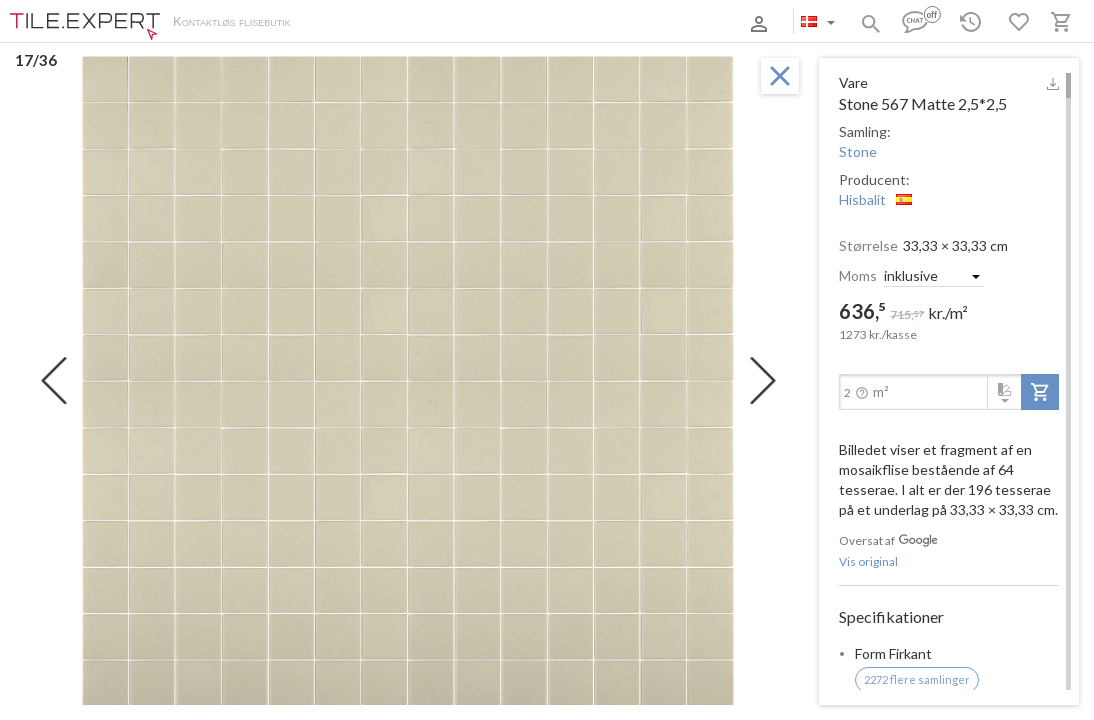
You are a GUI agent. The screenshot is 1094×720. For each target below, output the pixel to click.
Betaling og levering (417, 23)
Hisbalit (862, 199)
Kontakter (513, 23)
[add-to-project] (1040, 392)
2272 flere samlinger (917, 679)
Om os (330, 23)
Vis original (868, 561)
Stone (858, 151)
